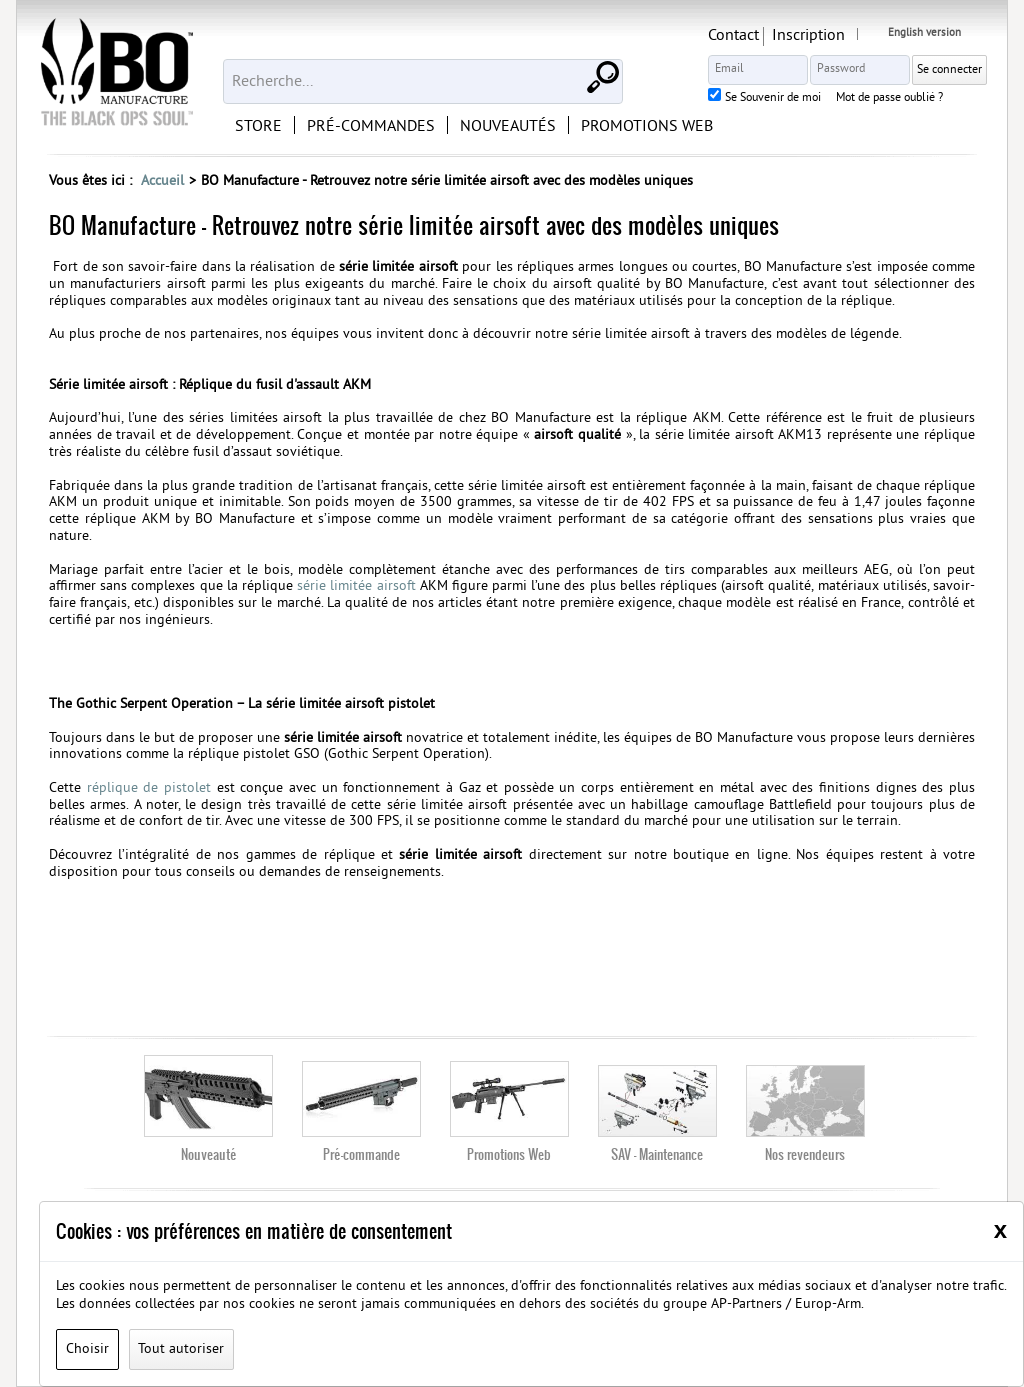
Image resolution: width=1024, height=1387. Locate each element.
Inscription (808, 36)
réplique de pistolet (149, 788)
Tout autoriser (181, 1349)
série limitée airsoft (358, 586)
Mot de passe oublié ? (889, 99)
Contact (733, 36)
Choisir (87, 1349)
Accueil (162, 181)
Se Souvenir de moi (773, 99)
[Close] (1000, 1230)
